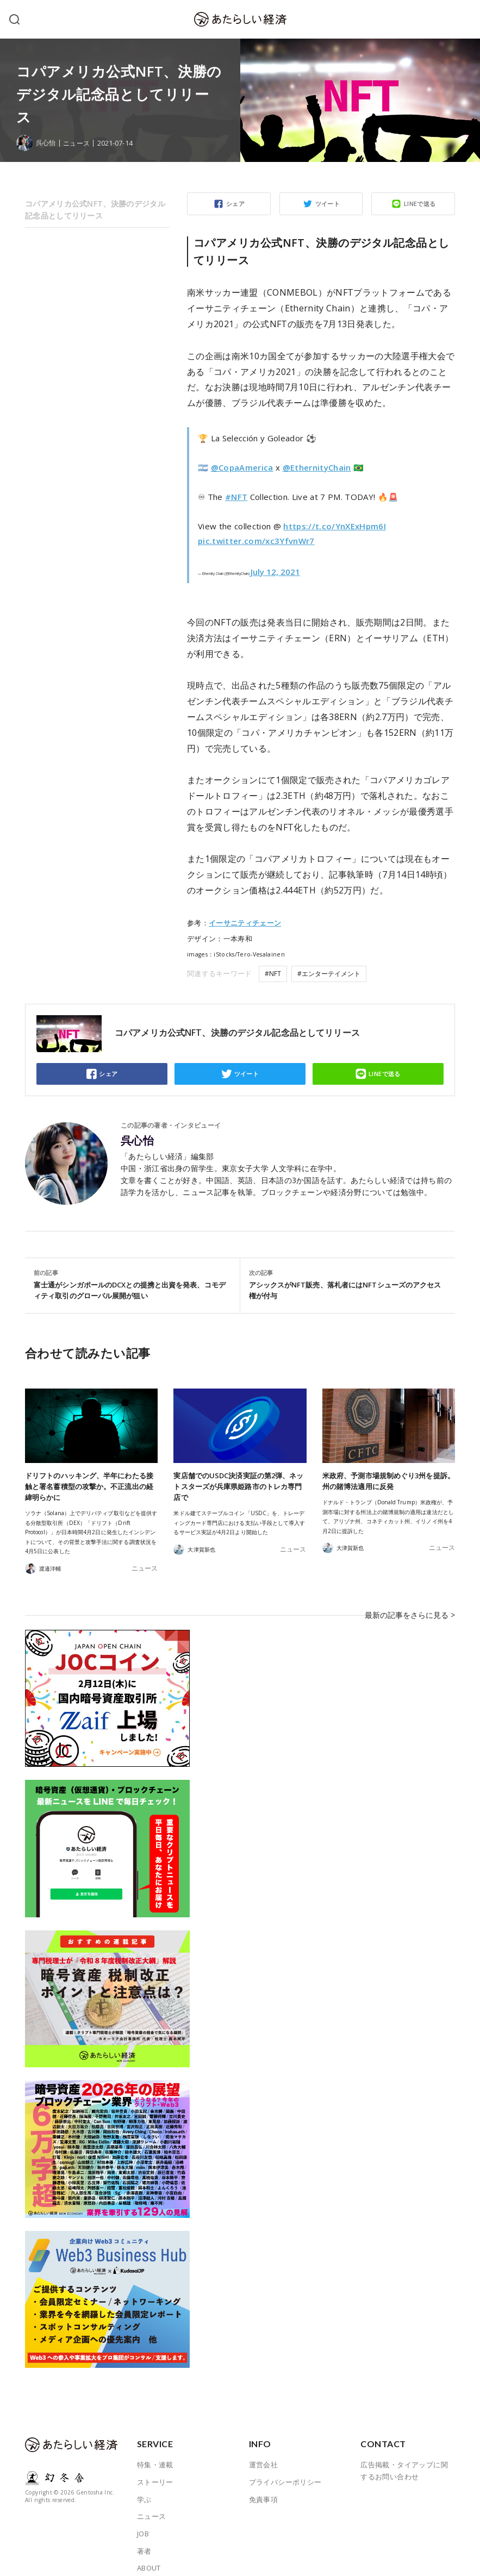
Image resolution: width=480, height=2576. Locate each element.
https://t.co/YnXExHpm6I (334, 526)
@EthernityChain (317, 467)
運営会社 (263, 2449)
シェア (235, 203)
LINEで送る (420, 203)
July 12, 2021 (275, 571)
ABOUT (149, 2552)
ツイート (327, 203)
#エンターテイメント (328, 973)
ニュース (79, 143)
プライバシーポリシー (285, 2466)
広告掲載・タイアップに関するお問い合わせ (404, 2455)
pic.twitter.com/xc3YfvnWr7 (256, 540)
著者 (144, 2535)
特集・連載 (155, 2449)
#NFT (236, 496)
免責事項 (263, 2484)
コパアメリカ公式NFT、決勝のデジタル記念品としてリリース (95, 209)
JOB (143, 2518)
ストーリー (155, 2466)
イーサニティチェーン (245, 923)
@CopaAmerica (242, 467)
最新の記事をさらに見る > (413, 1607)
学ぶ (144, 2484)
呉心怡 (137, 1140)
